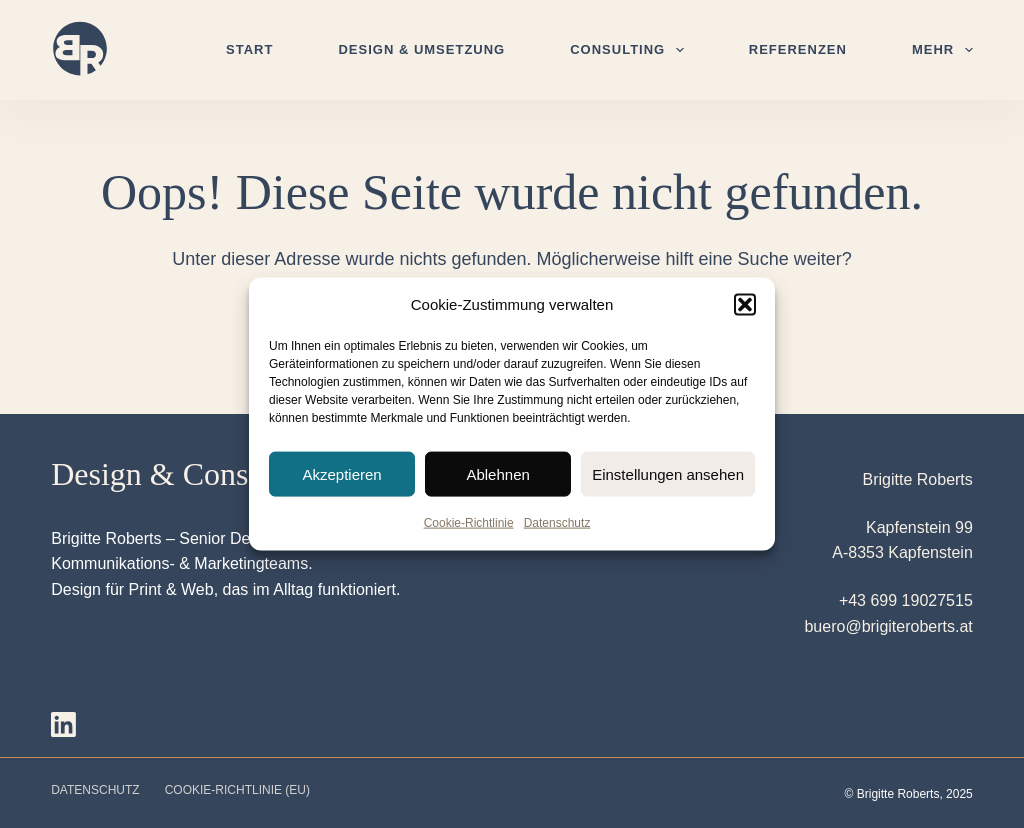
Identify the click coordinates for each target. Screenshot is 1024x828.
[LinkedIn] (63, 724)
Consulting (631, 50)
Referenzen (798, 49)
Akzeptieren (341, 473)
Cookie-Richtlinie (469, 523)
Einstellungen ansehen (668, 473)
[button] (745, 305)
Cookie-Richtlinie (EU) (237, 790)
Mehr (942, 50)
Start (249, 49)
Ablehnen (497, 473)
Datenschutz (557, 523)
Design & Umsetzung (421, 49)
